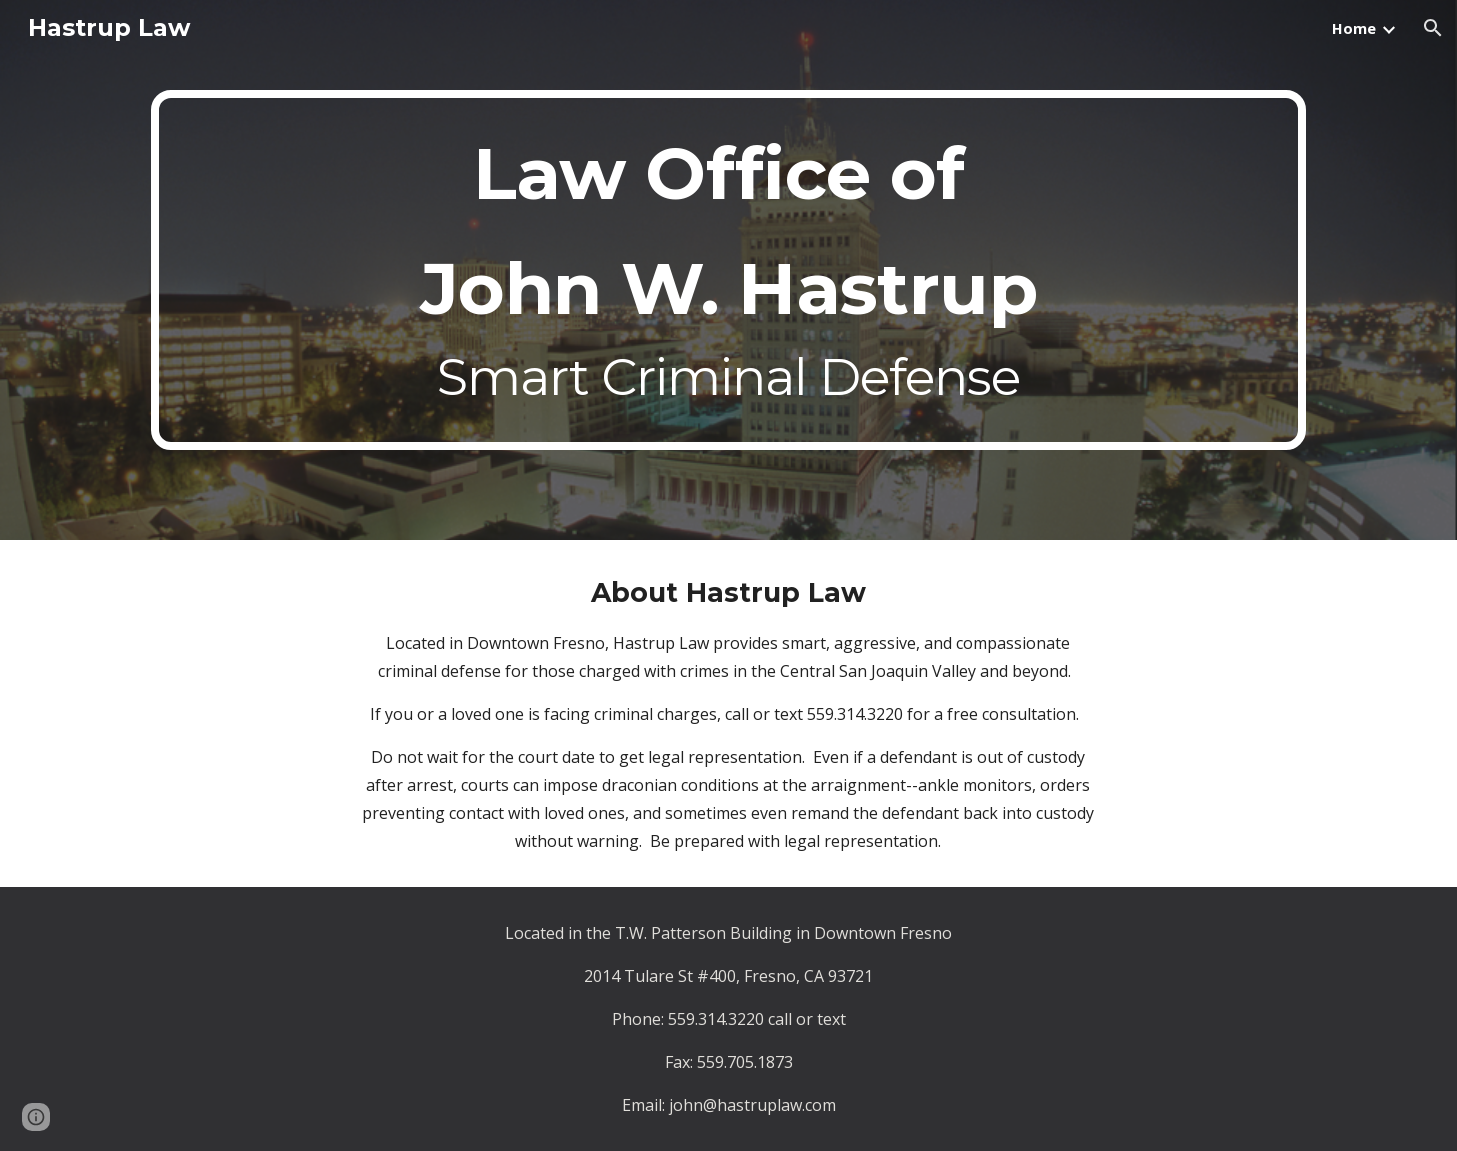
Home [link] (1354, 28)
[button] (1433, 28)
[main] (728, 269)
